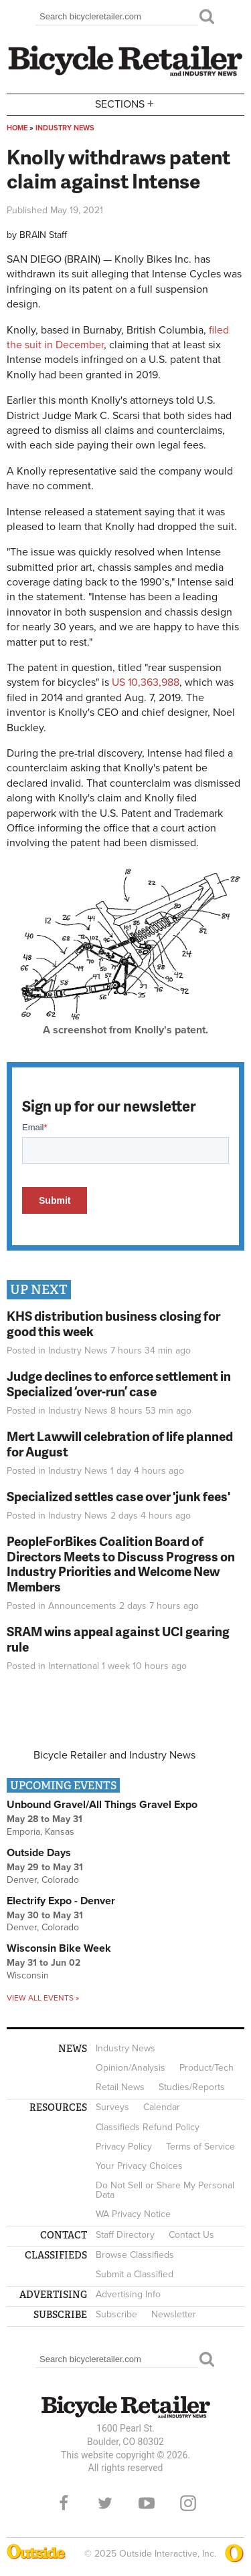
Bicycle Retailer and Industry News (114, 1755)
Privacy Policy (124, 2146)
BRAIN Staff (43, 235)
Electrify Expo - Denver (61, 1901)
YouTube (147, 2503)
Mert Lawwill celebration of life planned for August (120, 1443)
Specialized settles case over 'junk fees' (118, 1496)
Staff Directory (125, 2234)
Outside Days (39, 1852)
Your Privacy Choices (139, 2166)
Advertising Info (128, 2294)
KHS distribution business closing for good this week (113, 1323)
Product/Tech (206, 2067)
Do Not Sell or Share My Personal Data (165, 2190)
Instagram (188, 2503)
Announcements (82, 1606)
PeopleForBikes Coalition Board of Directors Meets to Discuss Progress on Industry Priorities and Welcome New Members (121, 1563)
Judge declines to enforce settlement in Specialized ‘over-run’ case (119, 1383)
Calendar (161, 2107)
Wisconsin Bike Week (59, 1948)
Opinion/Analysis (130, 2067)
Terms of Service (200, 2146)
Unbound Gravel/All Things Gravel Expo (102, 1804)
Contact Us (191, 2234)
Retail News (120, 2087)
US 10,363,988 (145, 682)
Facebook (64, 2503)
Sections (126, 103)
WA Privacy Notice (133, 2214)
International (73, 1666)
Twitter (105, 2503)
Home (17, 128)
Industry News (64, 128)
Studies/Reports (192, 2087)
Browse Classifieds (135, 2255)
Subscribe (116, 2314)
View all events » (43, 1998)
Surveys (112, 2107)
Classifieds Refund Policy (147, 2127)
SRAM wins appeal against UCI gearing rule (118, 1639)
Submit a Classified (134, 2274)
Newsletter (173, 2314)
